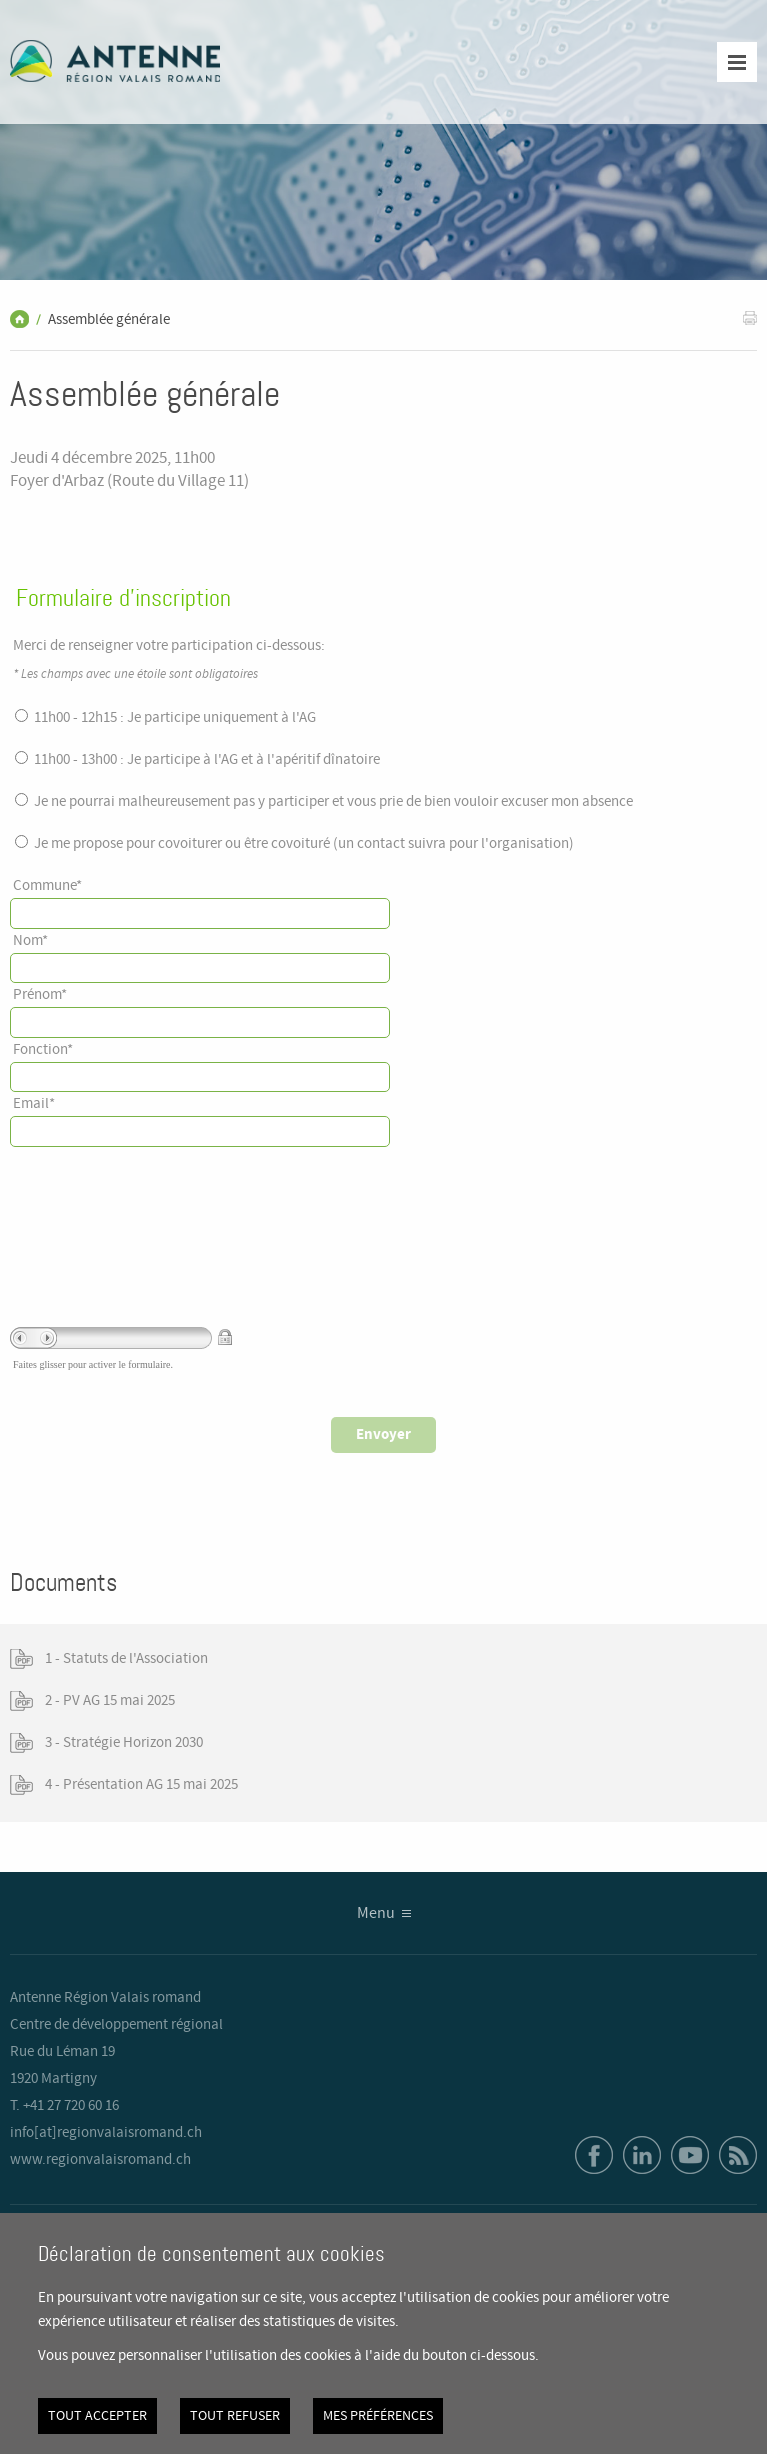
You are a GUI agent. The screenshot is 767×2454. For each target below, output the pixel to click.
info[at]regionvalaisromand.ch (106, 2133)
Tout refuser (235, 2416)
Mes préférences (378, 2416)
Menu (376, 1913)
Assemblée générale (109, 320)
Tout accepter (97, 2416)
